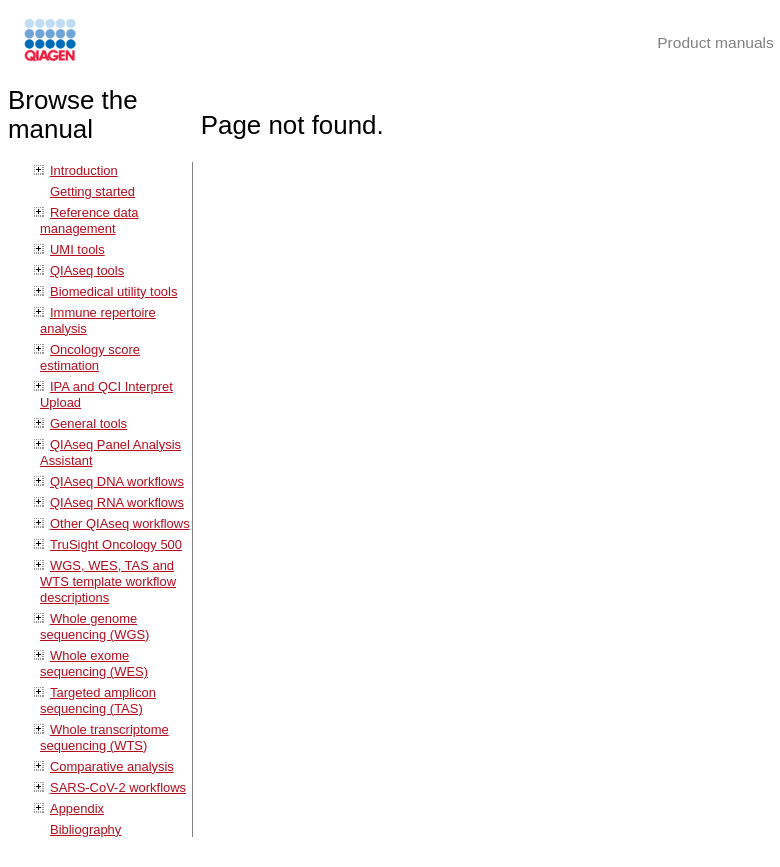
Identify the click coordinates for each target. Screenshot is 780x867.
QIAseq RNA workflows (117, 502)
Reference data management (89, 220)
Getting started (92, 191)
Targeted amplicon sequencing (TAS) (98, 700)
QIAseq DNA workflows (117, 481)
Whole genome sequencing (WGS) (94, 626)
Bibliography (85, 829)
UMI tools (77, 249)
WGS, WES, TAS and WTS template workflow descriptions (108, 581)
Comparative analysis (112, 766)
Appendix (77, 808)
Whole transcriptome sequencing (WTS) (104, 737)
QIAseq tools (87, 270)
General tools (88, 423)
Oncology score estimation (90, 357)
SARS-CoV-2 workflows (118, 787)
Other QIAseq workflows (120, 523)
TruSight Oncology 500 (116, 544)
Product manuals (715, 42)
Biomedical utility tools (113, 291)
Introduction (84, 170)
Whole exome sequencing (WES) (94, 663)
